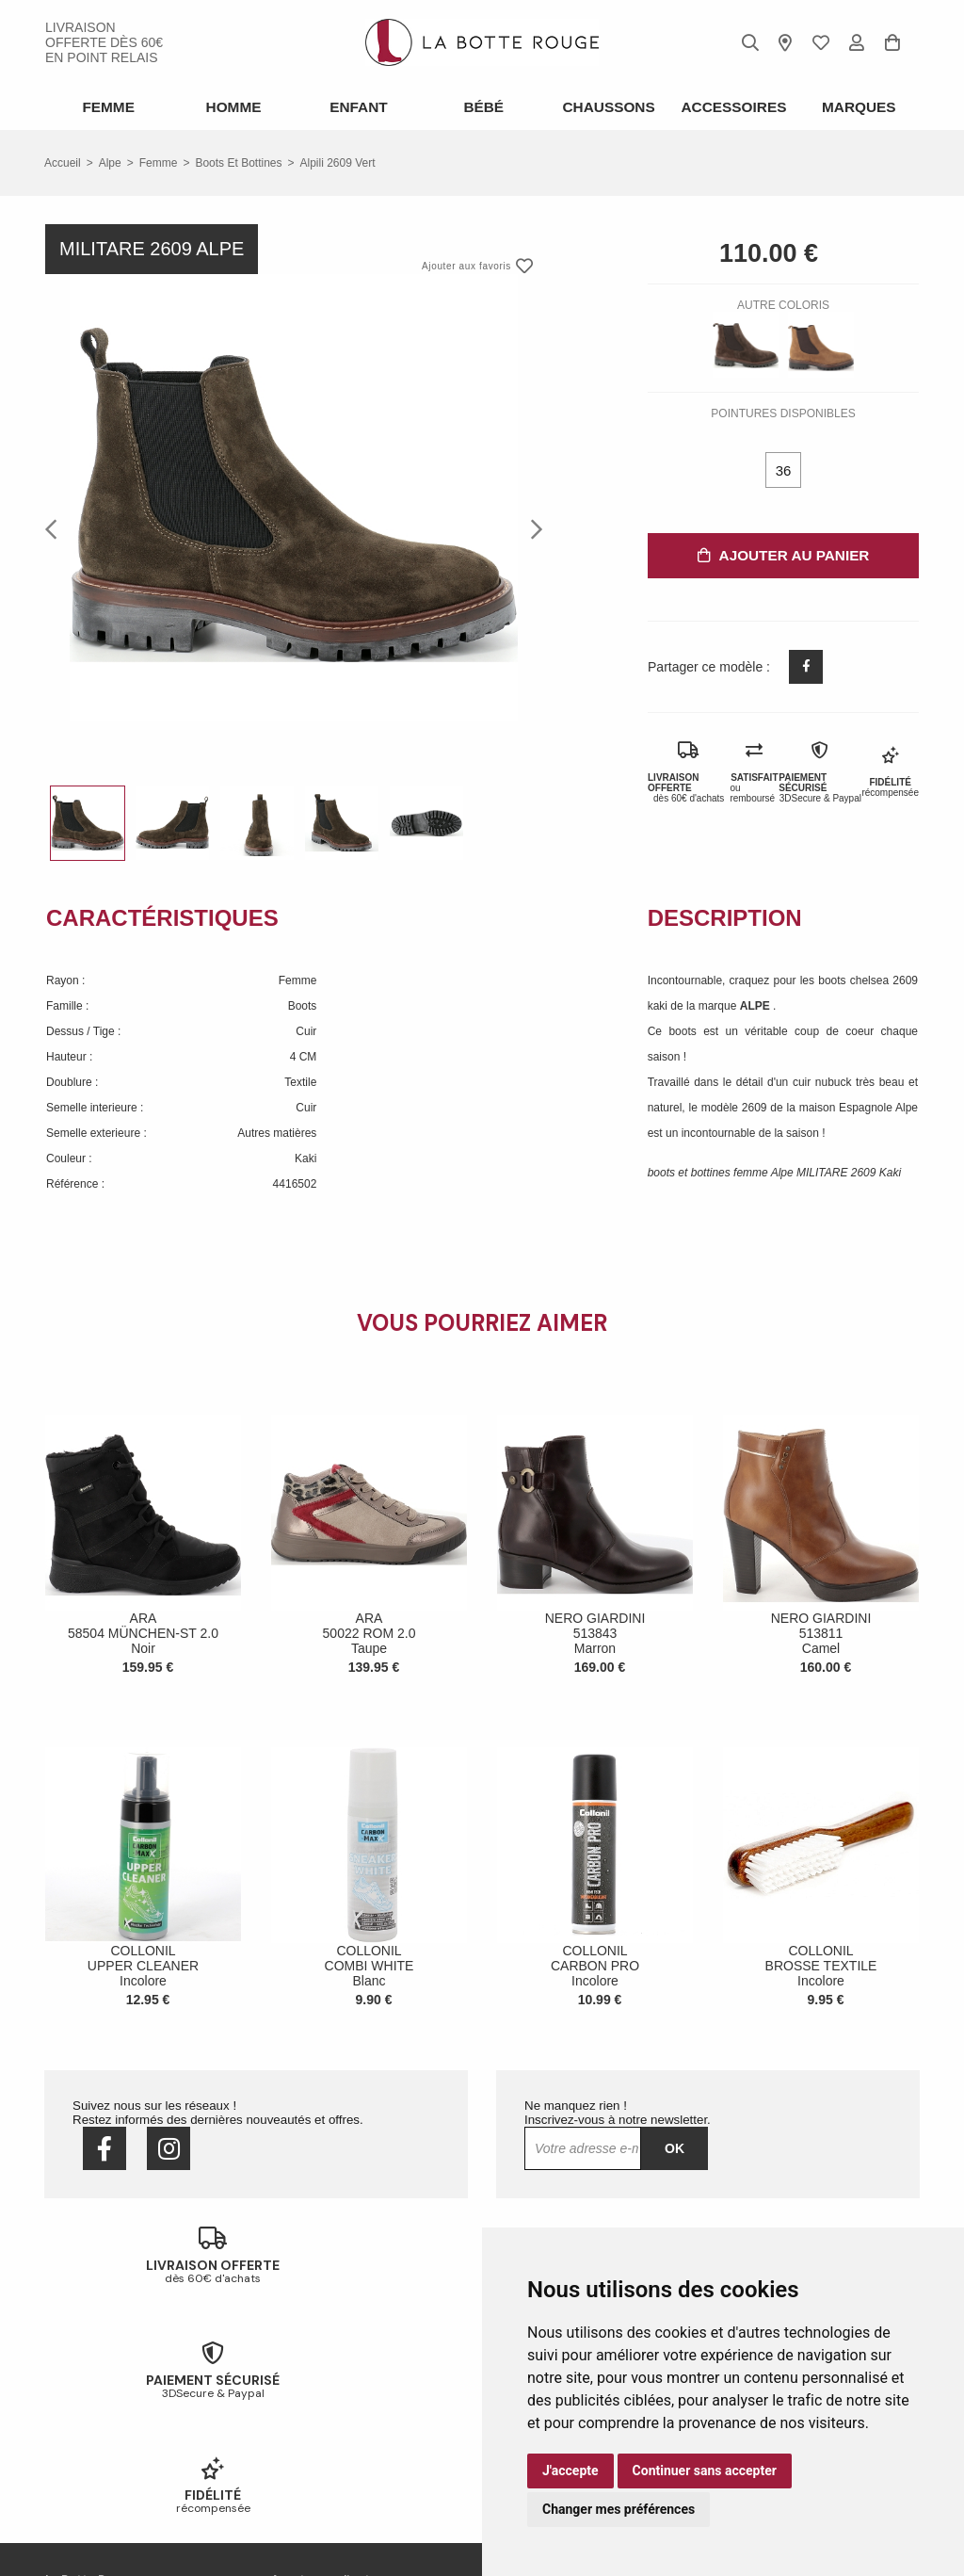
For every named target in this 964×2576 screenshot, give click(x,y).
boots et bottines (238, 161)
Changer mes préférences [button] (618, 2509)
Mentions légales (87, 2483)
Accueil (62, 161)
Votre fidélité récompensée (338, 2434)
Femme (107, 106)
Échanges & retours (320, 2385)
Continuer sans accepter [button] (705, 2470)
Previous (56, 526)
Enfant (356, 106)
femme (158, 161)
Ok (674, 2146)
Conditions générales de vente (121, 2459)
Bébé (482, 106)
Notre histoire (78, 2385)
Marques (858, 106)
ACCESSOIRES (732, 106)
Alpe (110, 161)
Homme (231, 106)
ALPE (756, 1004)
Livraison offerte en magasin (342, 2410)
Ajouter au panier (783, 553)
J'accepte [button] (570, 2470)
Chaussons (607, 106)
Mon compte (302, 2459)
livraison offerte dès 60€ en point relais (104, 42)
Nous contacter (83, 2434)
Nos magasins (81, 2410)
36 (784, 469)
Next (531, 526)
